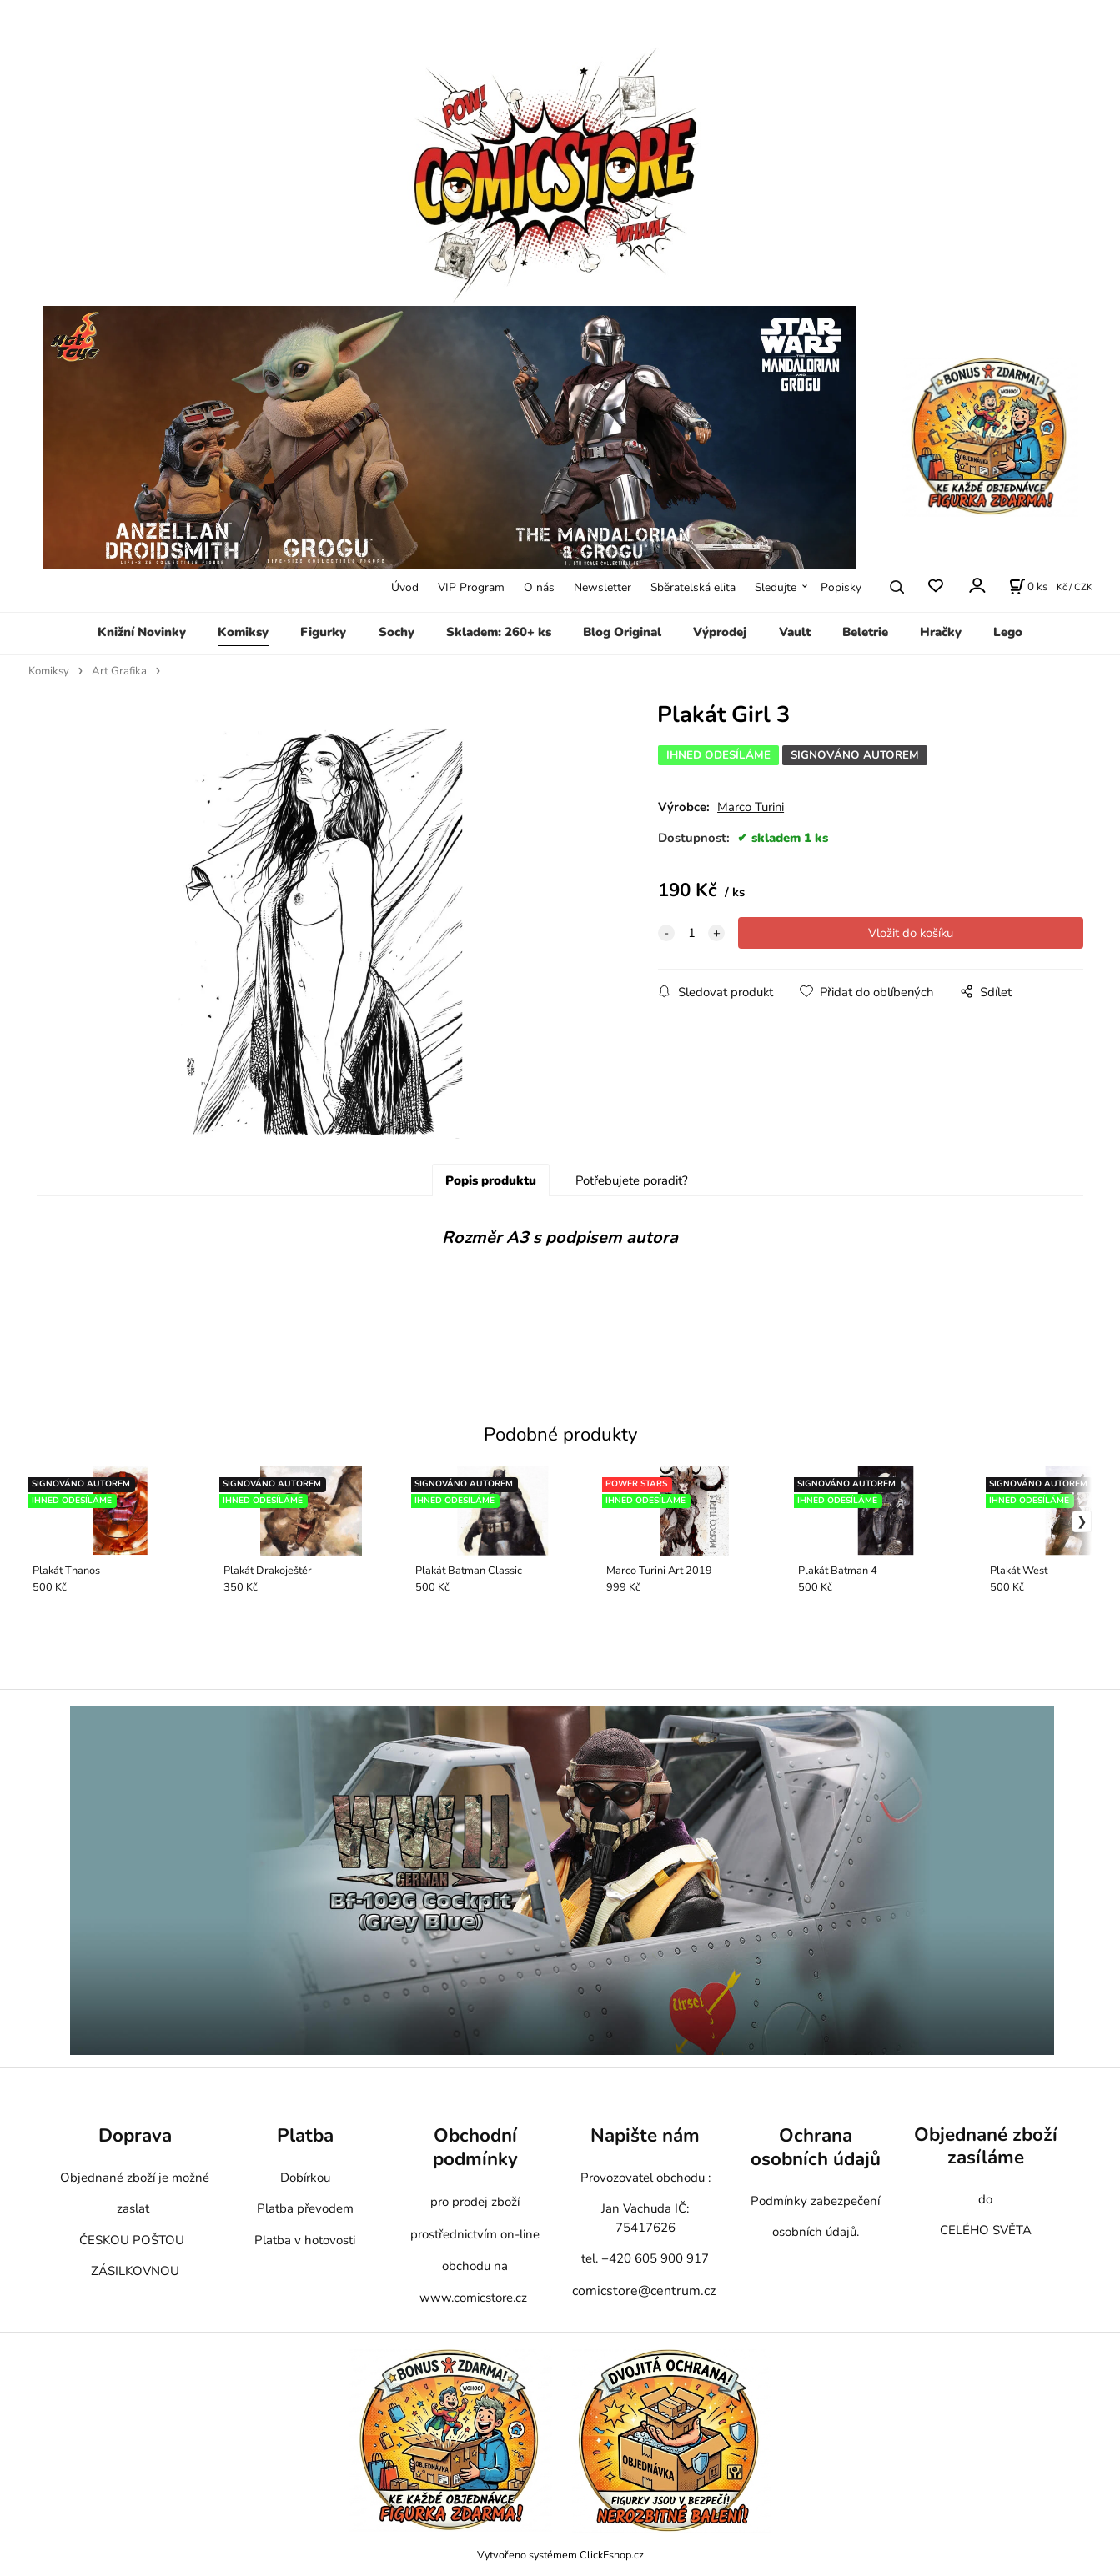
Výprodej (719, 632)
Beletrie (865, 632)
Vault (795, 632)
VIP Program (471, 587)
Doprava (135, 2135)
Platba (305, 2135)
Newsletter (602, 587)
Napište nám (645, 2135)
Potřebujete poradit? (631, 1180)
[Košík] (1028, 587)
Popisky (841, 587)
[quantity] (691, 933)
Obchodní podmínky (475, 2147)
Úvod (405, 587)
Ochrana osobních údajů (816, 2147)
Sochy (396, 632)
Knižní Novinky (142, 632)
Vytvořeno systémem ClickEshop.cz (560, 2555)
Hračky (941, 632)
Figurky (323, 632)
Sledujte (775, 587)
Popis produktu (490, 1180)
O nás (539, 587)
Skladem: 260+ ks (498, 632)
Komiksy (243, 632)
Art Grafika (119, 671)
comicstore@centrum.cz (644, 2291)
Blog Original (622, 632)
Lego (1007, 632)
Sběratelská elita (693, 587)
